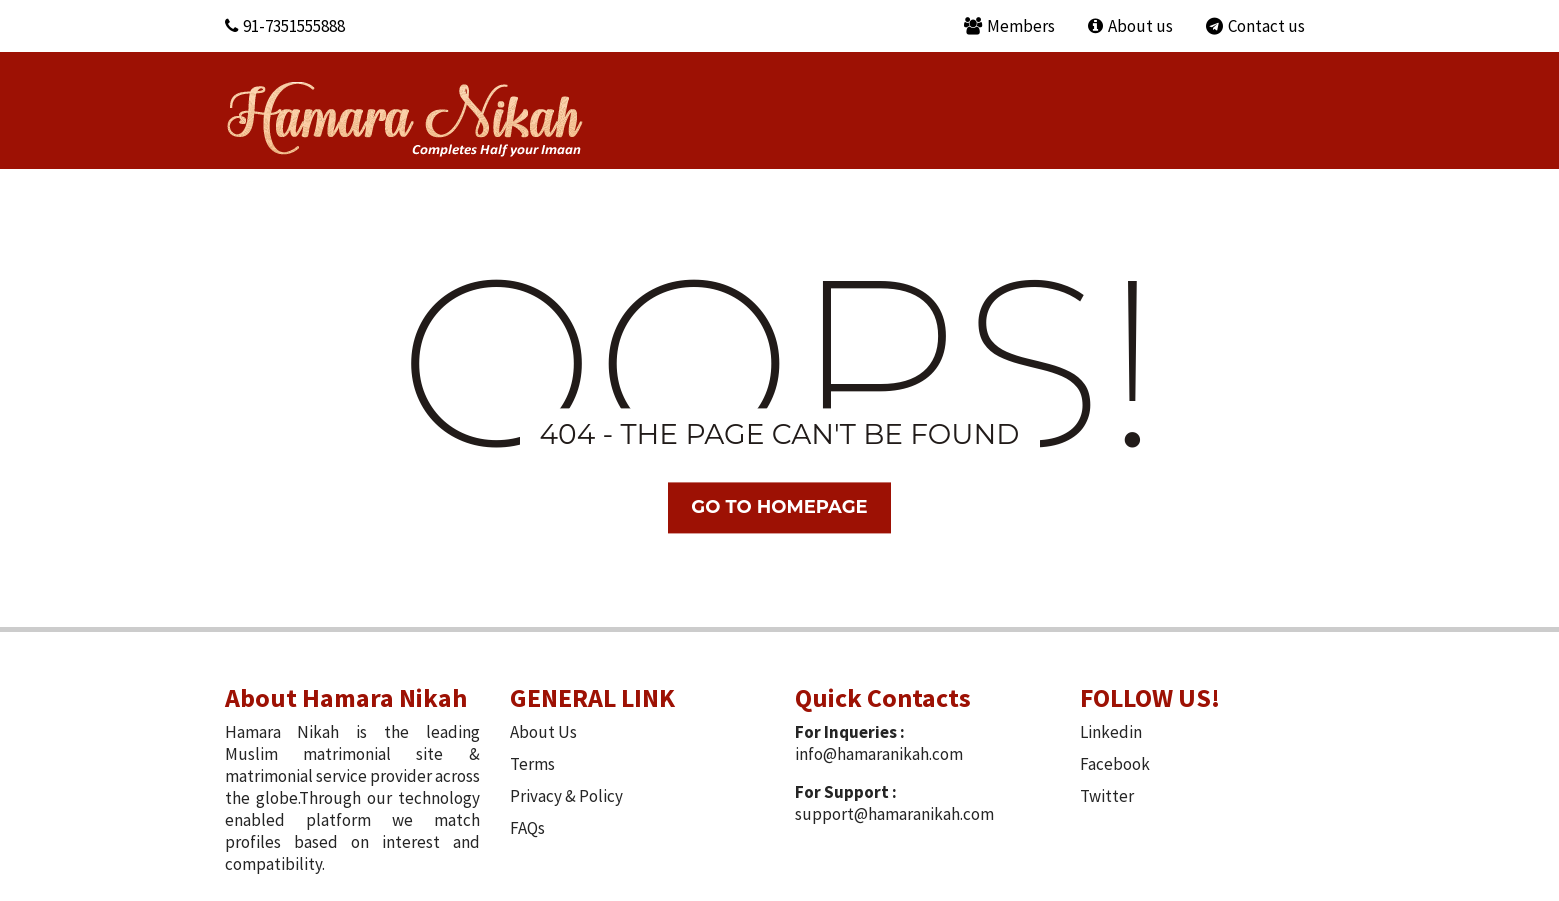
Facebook (1115, 764)
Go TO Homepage (779, 507)
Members (1009, 26)
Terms (532, 764)
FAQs (527, 828)
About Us (543, 732)
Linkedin (1111, 732)
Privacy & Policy (566, 796)
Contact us (1255, 26)
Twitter (1107, 796)
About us (1130, 26)
